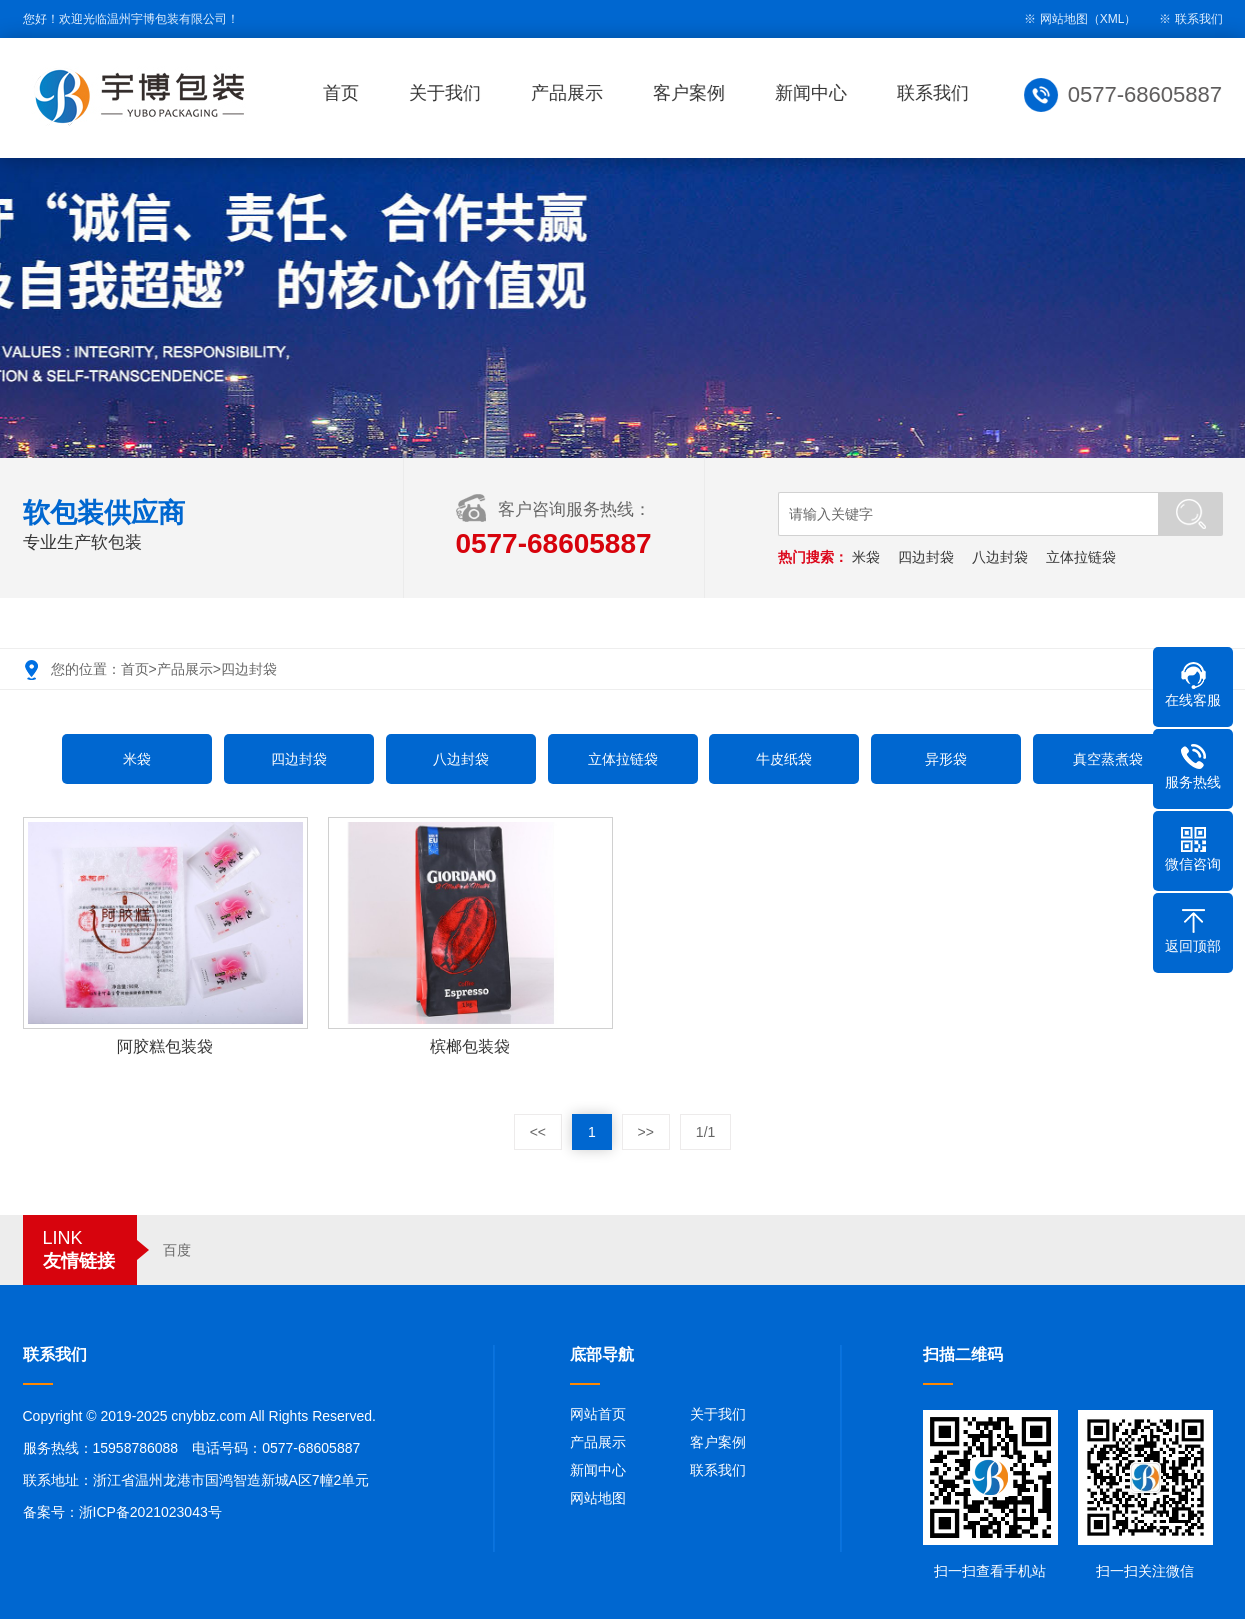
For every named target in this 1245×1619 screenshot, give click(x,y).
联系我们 (1199, 19)
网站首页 (598, 1414)
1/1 (705, 1132)
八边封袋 (1002, 557)
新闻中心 (818, 93)
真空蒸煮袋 (1108, 759)
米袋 (868, 557)
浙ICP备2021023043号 (150, 1512)
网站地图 (598, 1498)
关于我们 (452, 93)
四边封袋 (928, 557)
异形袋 (946, 759)
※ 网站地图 (1055, 19)
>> (646, 1132)
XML (1112, 19)
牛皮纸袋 (784, 759)
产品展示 (574, 93)
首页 (348, 93)
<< (538, 1132)
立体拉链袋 (1083, 557)
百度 (177, 1250)
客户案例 (696, 93)
